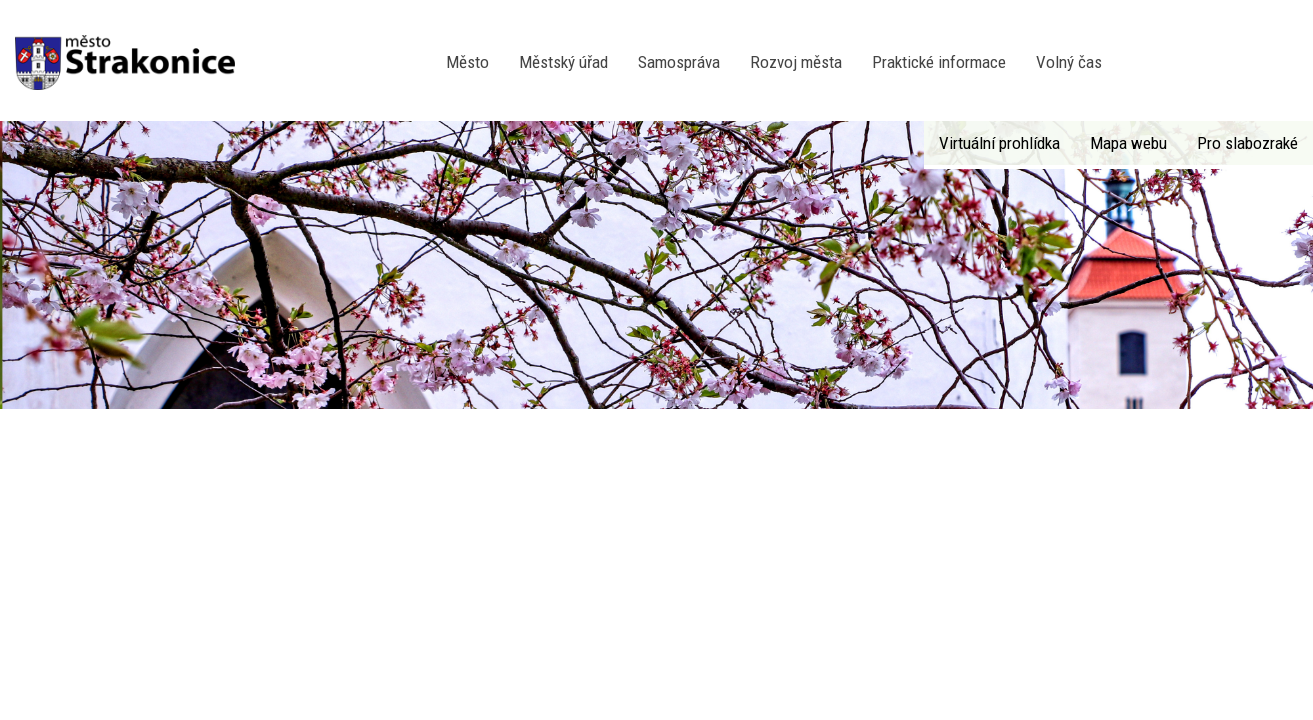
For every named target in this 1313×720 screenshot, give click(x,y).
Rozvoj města (796, 62)
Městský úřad (563, 62)
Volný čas (1069, 62)
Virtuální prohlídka (999, 143)
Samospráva (679, 62)
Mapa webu (1128, 143)
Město (467, 62)
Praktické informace (939, 62)
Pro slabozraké (1247, 143)
